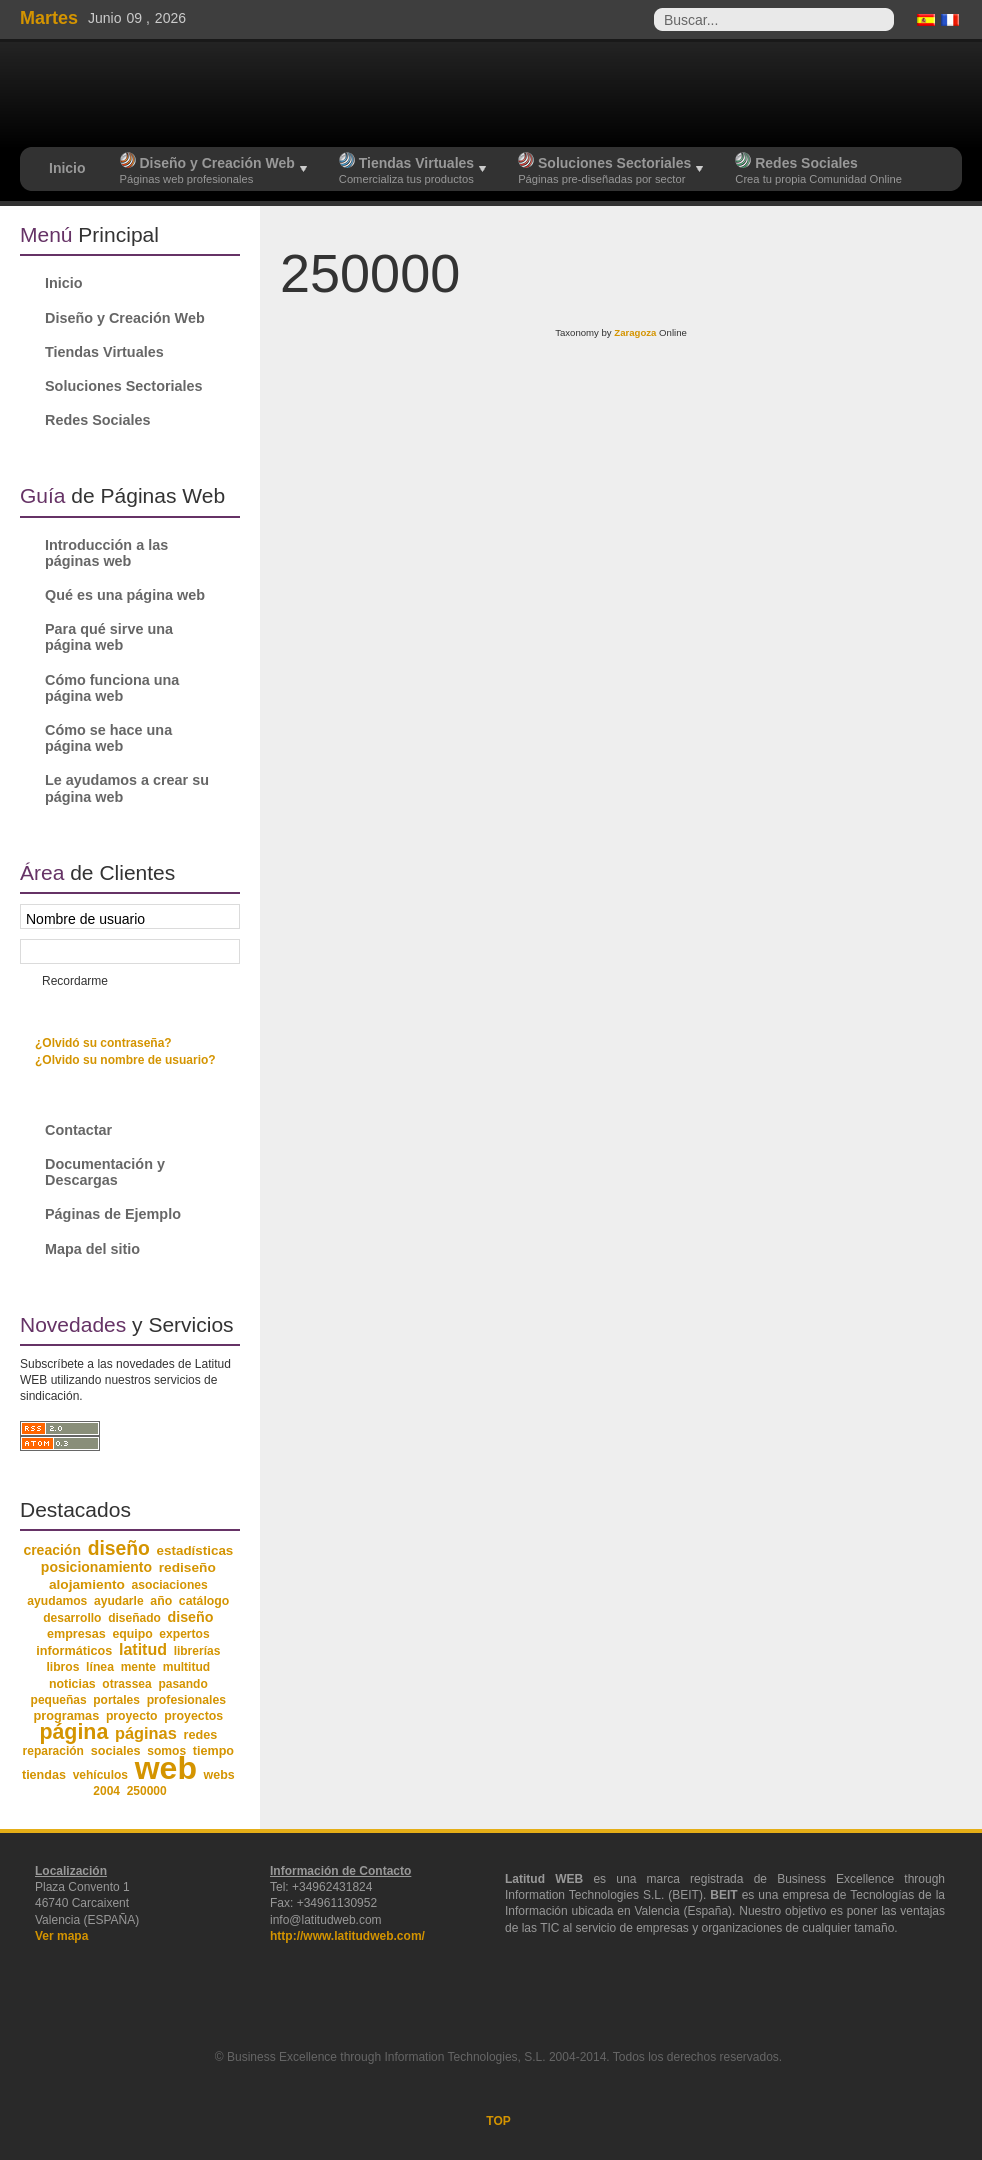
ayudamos (57, 1601)
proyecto (132, 1716)
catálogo (204, 1601)
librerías (197, 1651)
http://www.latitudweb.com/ (347, 1936)
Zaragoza (635, 332)
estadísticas (195, 1550)
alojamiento (87, 1584)
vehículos (100, 1775)
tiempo (213, 1751)
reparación (53, 1751)
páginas (146, 1733)
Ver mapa (61, 1936)
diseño (119, 1548)
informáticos (74, 1651)
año (161, 1601)
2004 (106, 1791)
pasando (182, 1684)
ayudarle (119, 1601)
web (166, 1768)
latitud (143, 1649)
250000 (147, 1791)
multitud (187, 1667)
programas (66, 1715)
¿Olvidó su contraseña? (103, 1043)
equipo (132, 1634)
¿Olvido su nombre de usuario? (125, 1060)
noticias (72, 1684)
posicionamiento (96, 1567)
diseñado (134, 1618)
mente (138, 1667)
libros (62, 1667)
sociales (116, 1751)
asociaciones (170, 1585)
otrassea (126, 1684)
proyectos (193, 1716)
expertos (184, 1634)
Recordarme (75, 981)
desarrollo (72, 1618)
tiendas (44, 1775)
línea (100, 1667)
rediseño (187, 1567)
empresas (76, 1634)
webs (219, 1775)
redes (200, 1735)
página (73, 1732)
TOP (498, 2121)
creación (52, 1550)
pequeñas (59, 1700)
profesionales (186, 1700)
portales (116, 1700)
